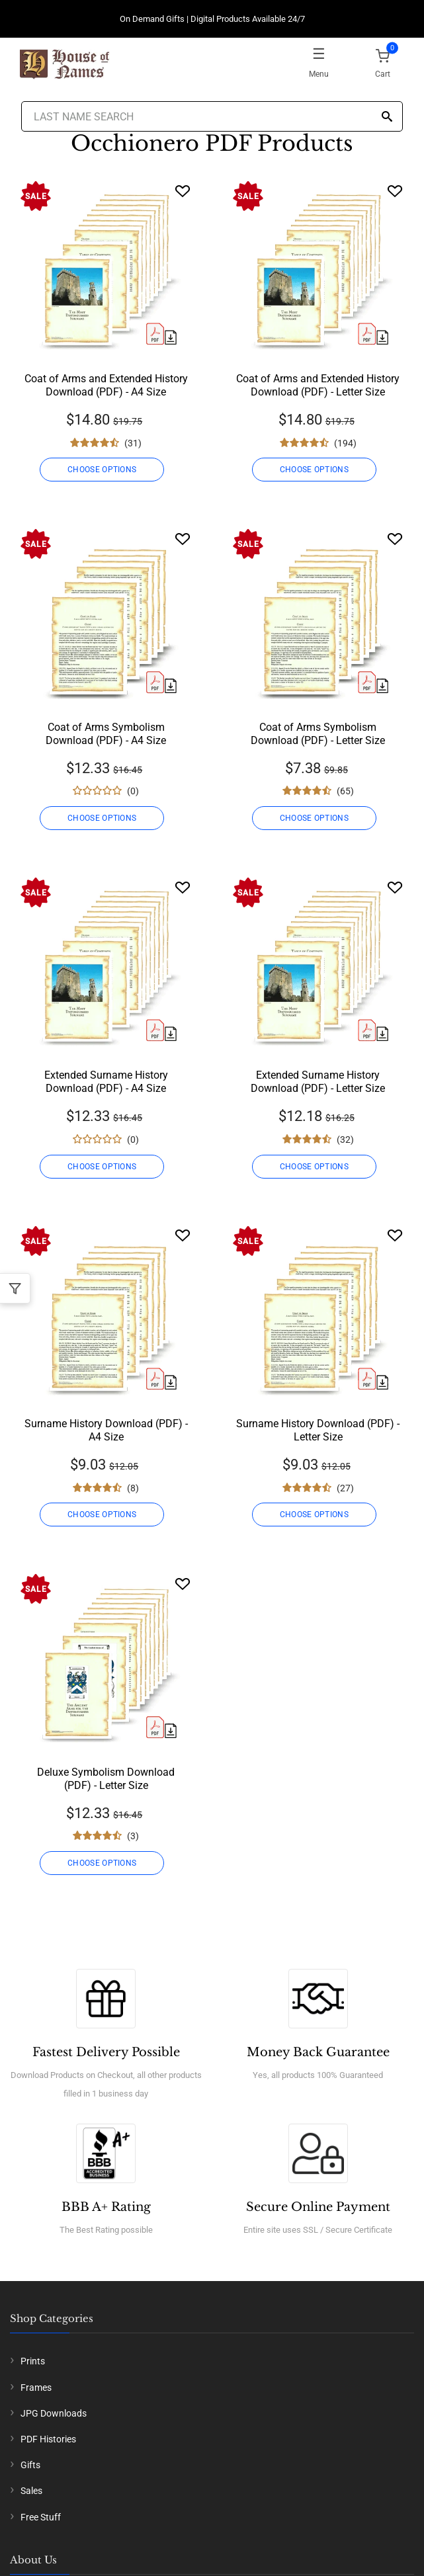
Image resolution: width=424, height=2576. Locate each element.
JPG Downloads (54, 2413)
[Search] (387, 117)
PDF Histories (48, 2439)
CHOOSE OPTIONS (101, 469)
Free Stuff (41, 2517)
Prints (33, 2361)
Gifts (30, 2465)
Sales (31, 2490)
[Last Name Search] (212, 116)
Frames (36, 2387)
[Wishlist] (182, 190)
